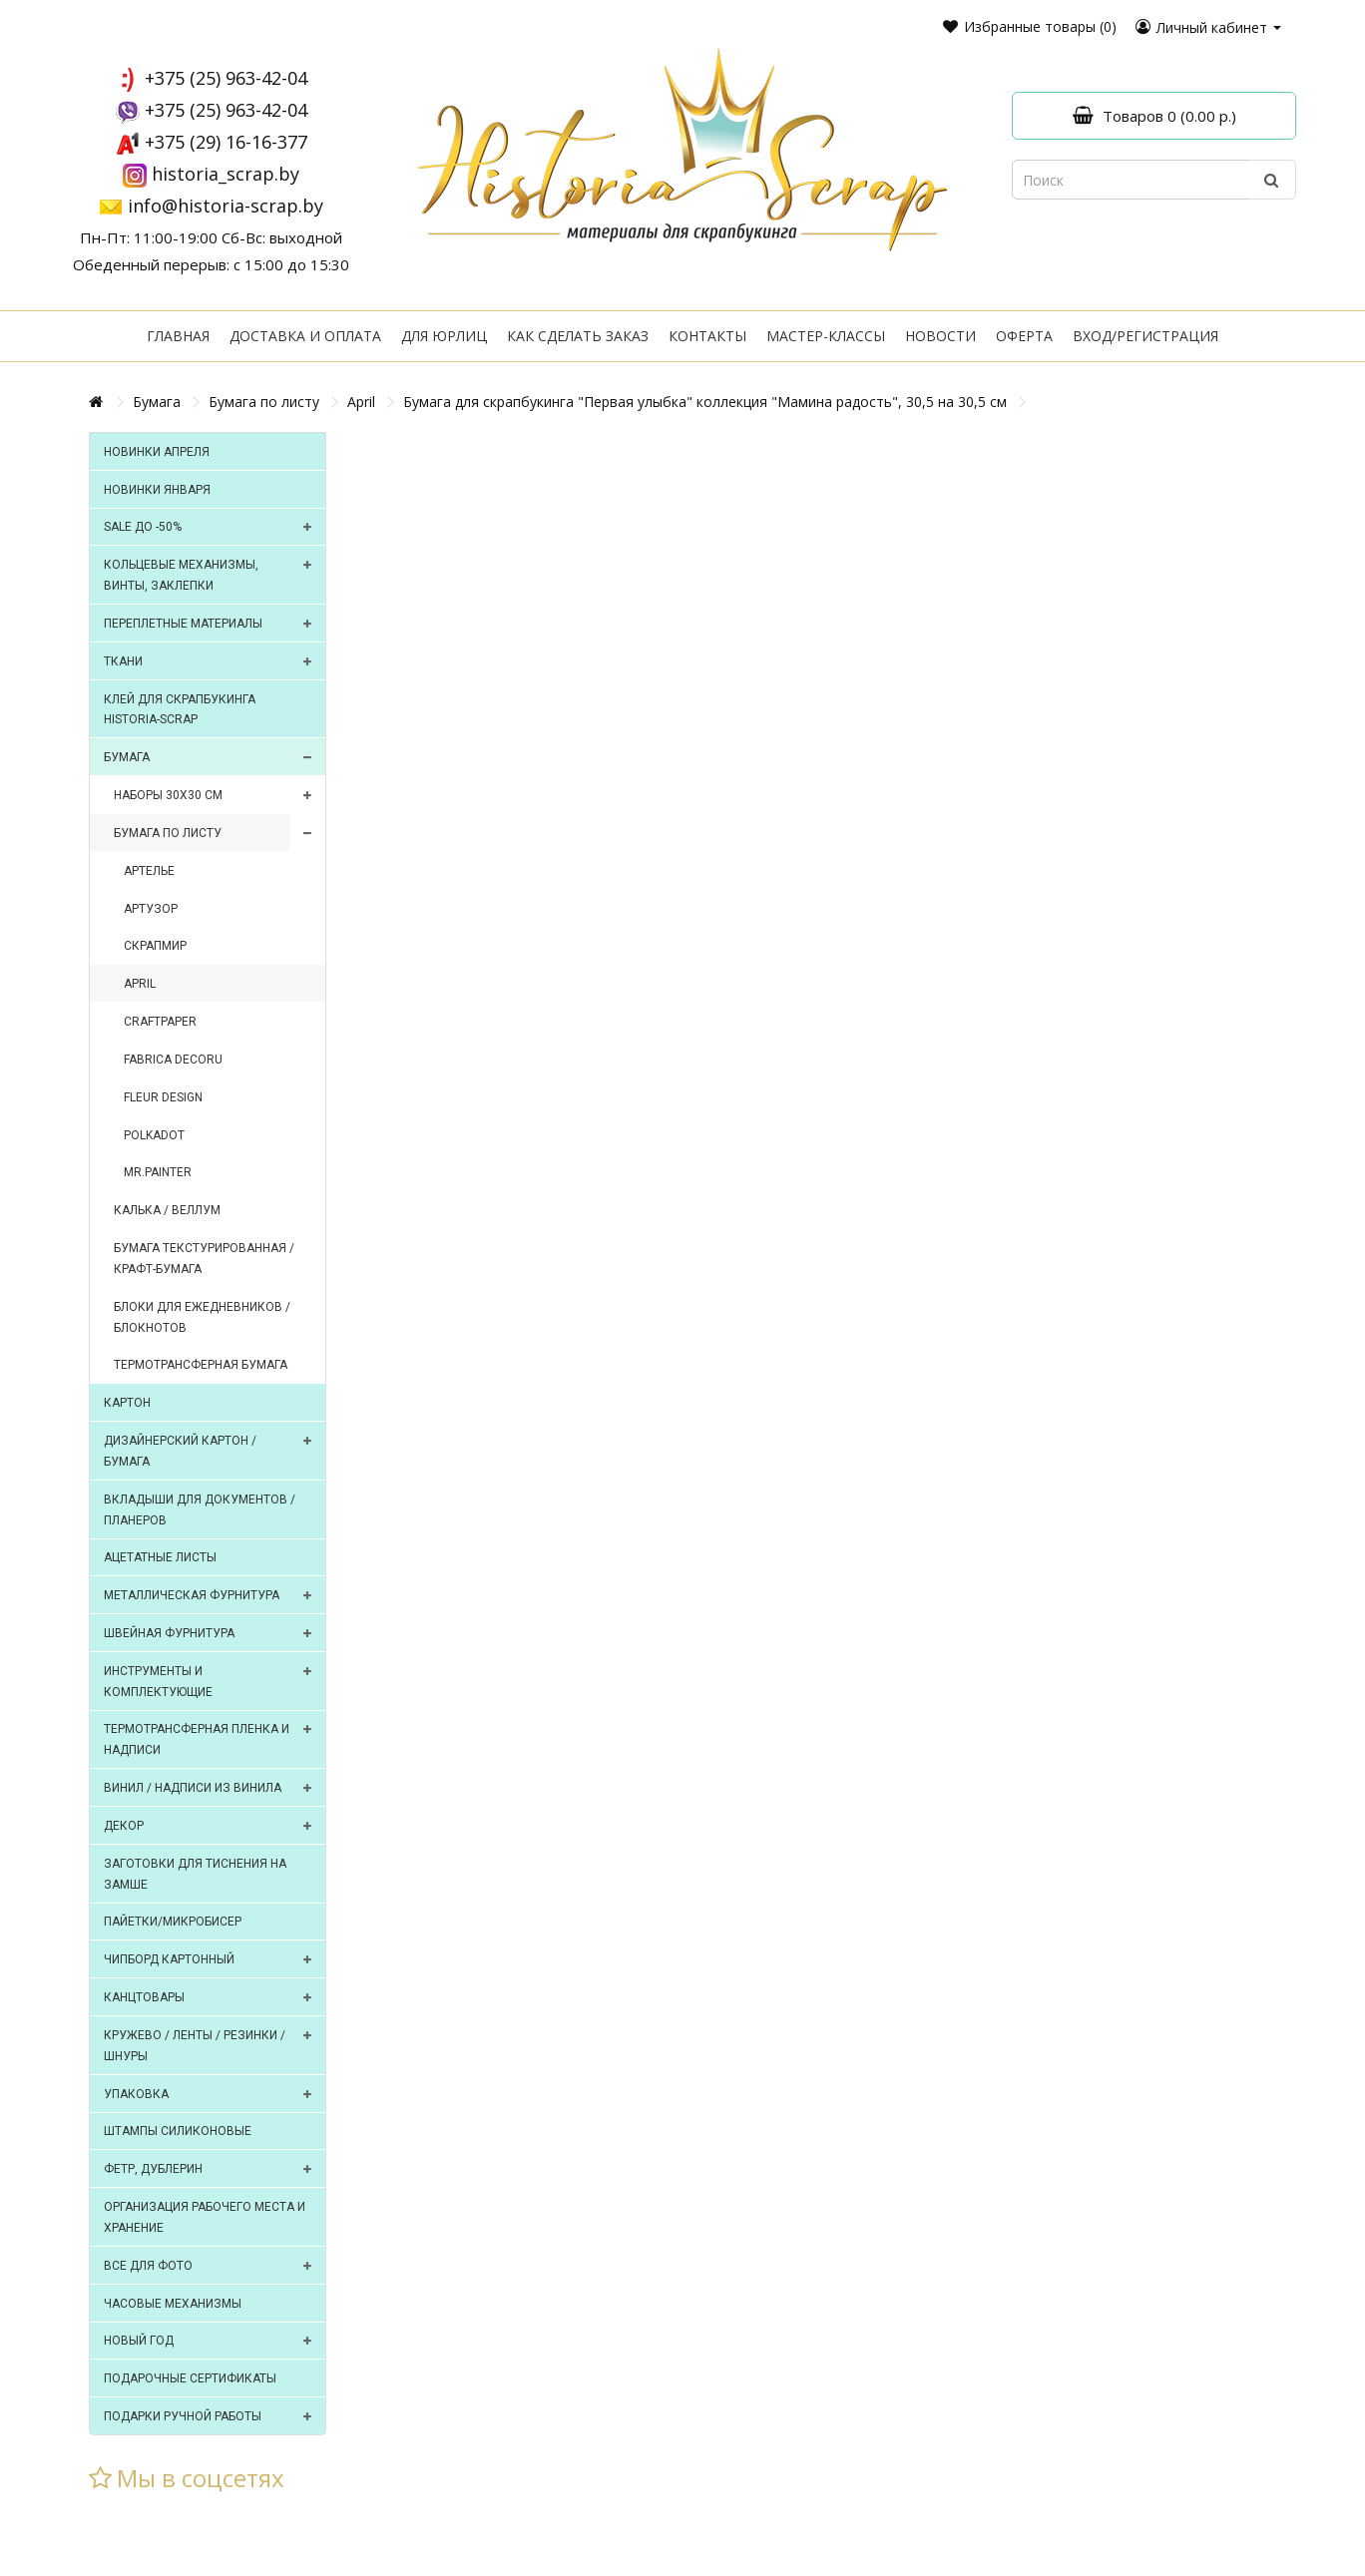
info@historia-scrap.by (225, 205)
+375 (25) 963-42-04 (226, 78)
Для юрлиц (444, 335)
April (361, 401)
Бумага (157, 401)
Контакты (707, 335)
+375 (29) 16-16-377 (226, 142)
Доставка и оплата (305, 335)
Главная (178, 335)
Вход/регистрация (1145, 335)
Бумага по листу (264, 401)
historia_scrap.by (225, 174)
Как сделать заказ (578, 335)
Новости (940, 335)
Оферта (1024, 335)
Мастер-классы (825, 335)
